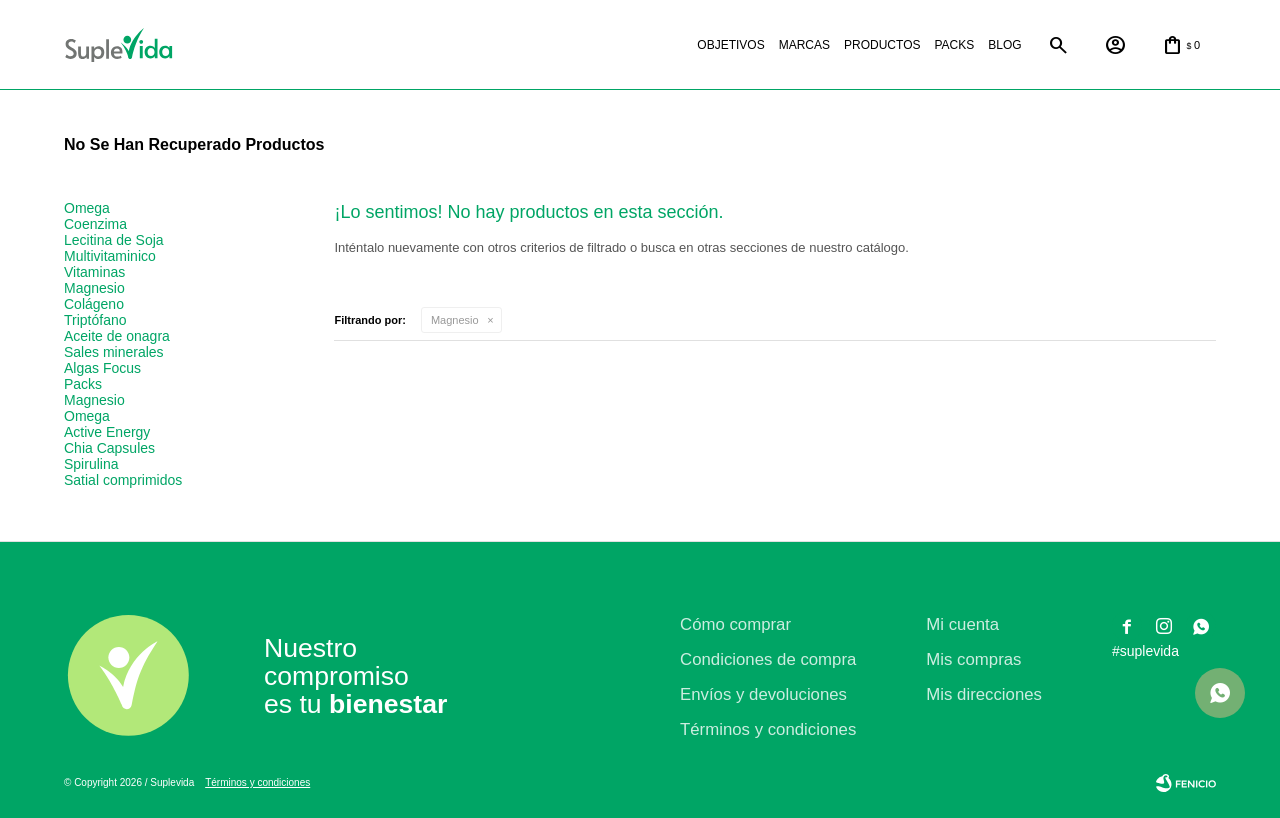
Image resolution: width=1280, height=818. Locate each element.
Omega (87, 208)
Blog (1004, 45)
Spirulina (91, 464)
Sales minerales (114, 352)
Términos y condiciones (768, 729)
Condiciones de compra (768, 659)
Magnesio (455, 320)
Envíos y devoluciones (763, 694)
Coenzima (95, 224)
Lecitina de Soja (114, 240)
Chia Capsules (109, 448)
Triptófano (95, 320)
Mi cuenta (962, 624)
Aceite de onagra (117, 336)
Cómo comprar (735, 624)
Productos (882, 45)
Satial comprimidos (123, 480)
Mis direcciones (984, 694)
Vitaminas (94, 272)
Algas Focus (102, 368)
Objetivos (730, 45)
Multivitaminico (110, 256)
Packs (954, 45)
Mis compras (973, 659)
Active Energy (107, 432)
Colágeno (94, 304)
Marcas (804, 45)
